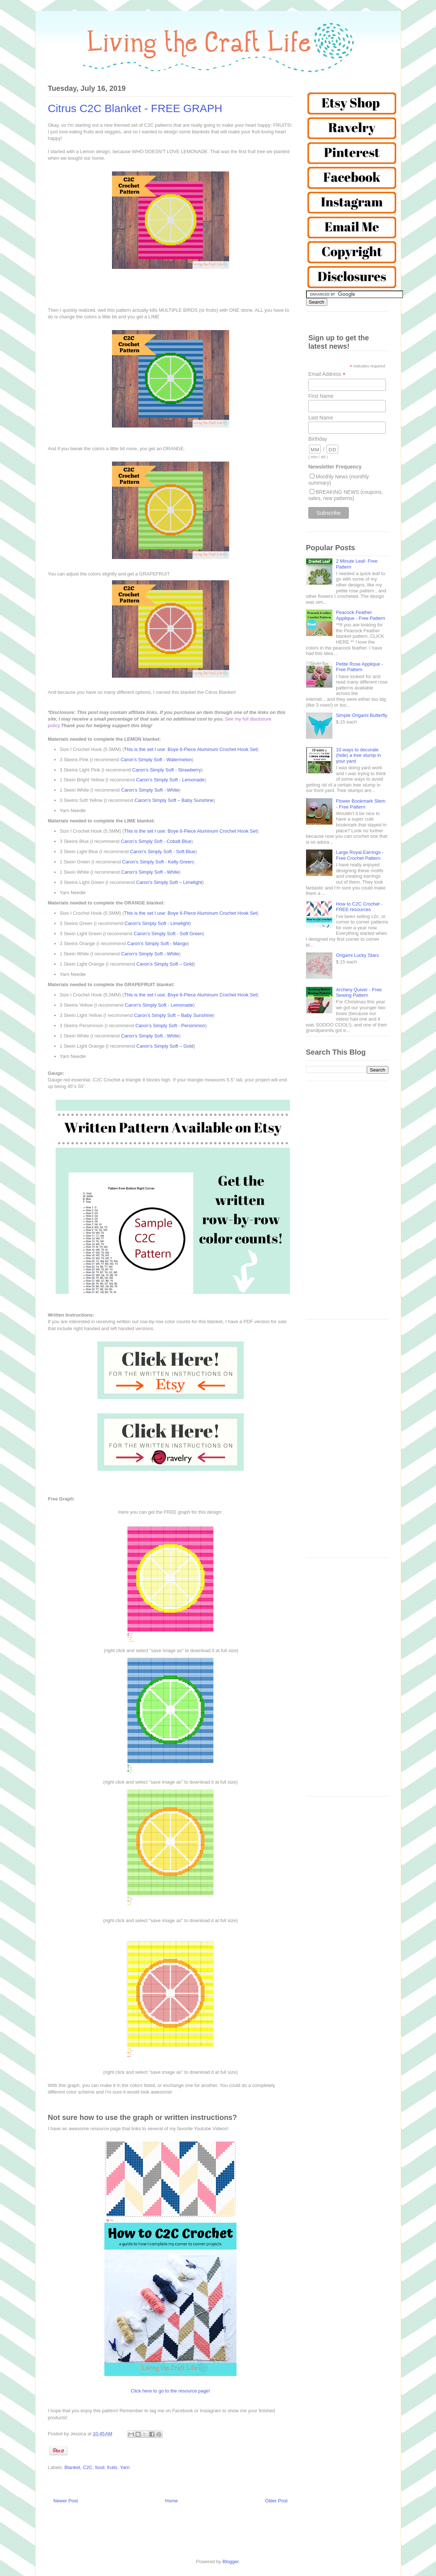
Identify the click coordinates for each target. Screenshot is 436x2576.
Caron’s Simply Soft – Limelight (169, 882)
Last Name (320, 418)
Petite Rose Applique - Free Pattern (359, 667)
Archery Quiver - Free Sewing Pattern (359, 992)
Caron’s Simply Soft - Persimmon (170, 1025)
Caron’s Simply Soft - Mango (157, 943)
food (99, 2467)
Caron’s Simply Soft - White (150, 790)
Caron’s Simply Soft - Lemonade (170, 779)
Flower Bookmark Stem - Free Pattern (360, 804)
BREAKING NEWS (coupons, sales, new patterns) (345, 495)
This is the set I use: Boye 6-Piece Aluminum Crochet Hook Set (190, 749)
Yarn (125, 2467)
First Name (320, 396)
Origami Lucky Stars (357, 955)
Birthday (317, 439)
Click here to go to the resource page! (170, 2391)
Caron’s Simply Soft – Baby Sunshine (174, 800)
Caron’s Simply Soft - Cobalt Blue (156, 841)
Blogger (231, 2561)
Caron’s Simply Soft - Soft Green (168, 933)
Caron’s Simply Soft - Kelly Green (157, 862)
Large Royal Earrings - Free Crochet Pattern (360, 855)
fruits (112, 2467)
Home (171, 2500)
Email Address (327, 374)
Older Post (276, 2500)
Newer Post (65, 2500)
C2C (88, 2467)
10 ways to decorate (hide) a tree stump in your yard (358, 755)
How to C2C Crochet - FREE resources (359, 907)
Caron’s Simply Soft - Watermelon (156, 759)
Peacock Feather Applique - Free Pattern (360, 615)
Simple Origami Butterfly (361, 715)
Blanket (72, 2467)
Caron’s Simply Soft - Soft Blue (162, 851)
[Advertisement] (347, 1204)
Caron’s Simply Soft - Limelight (157, 923)
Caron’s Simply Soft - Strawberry (166, 770)
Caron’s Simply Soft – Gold (165, 964)
